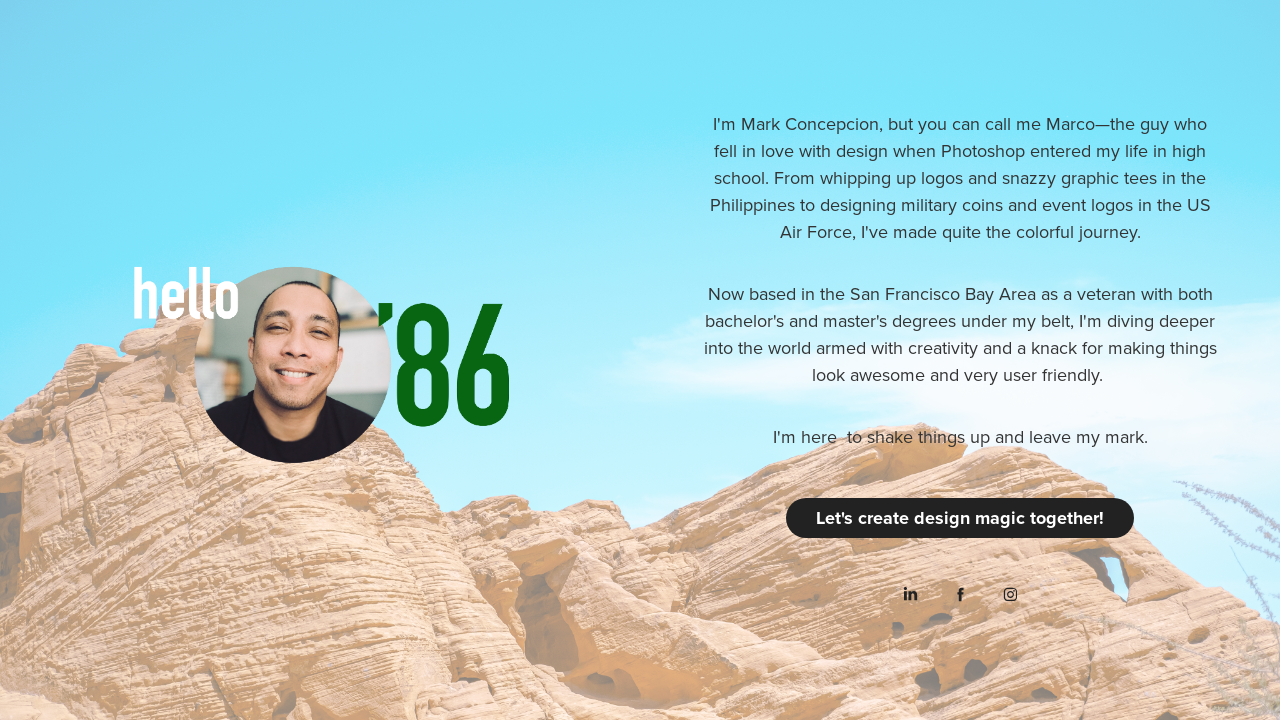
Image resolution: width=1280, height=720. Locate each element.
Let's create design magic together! (960, 518)
